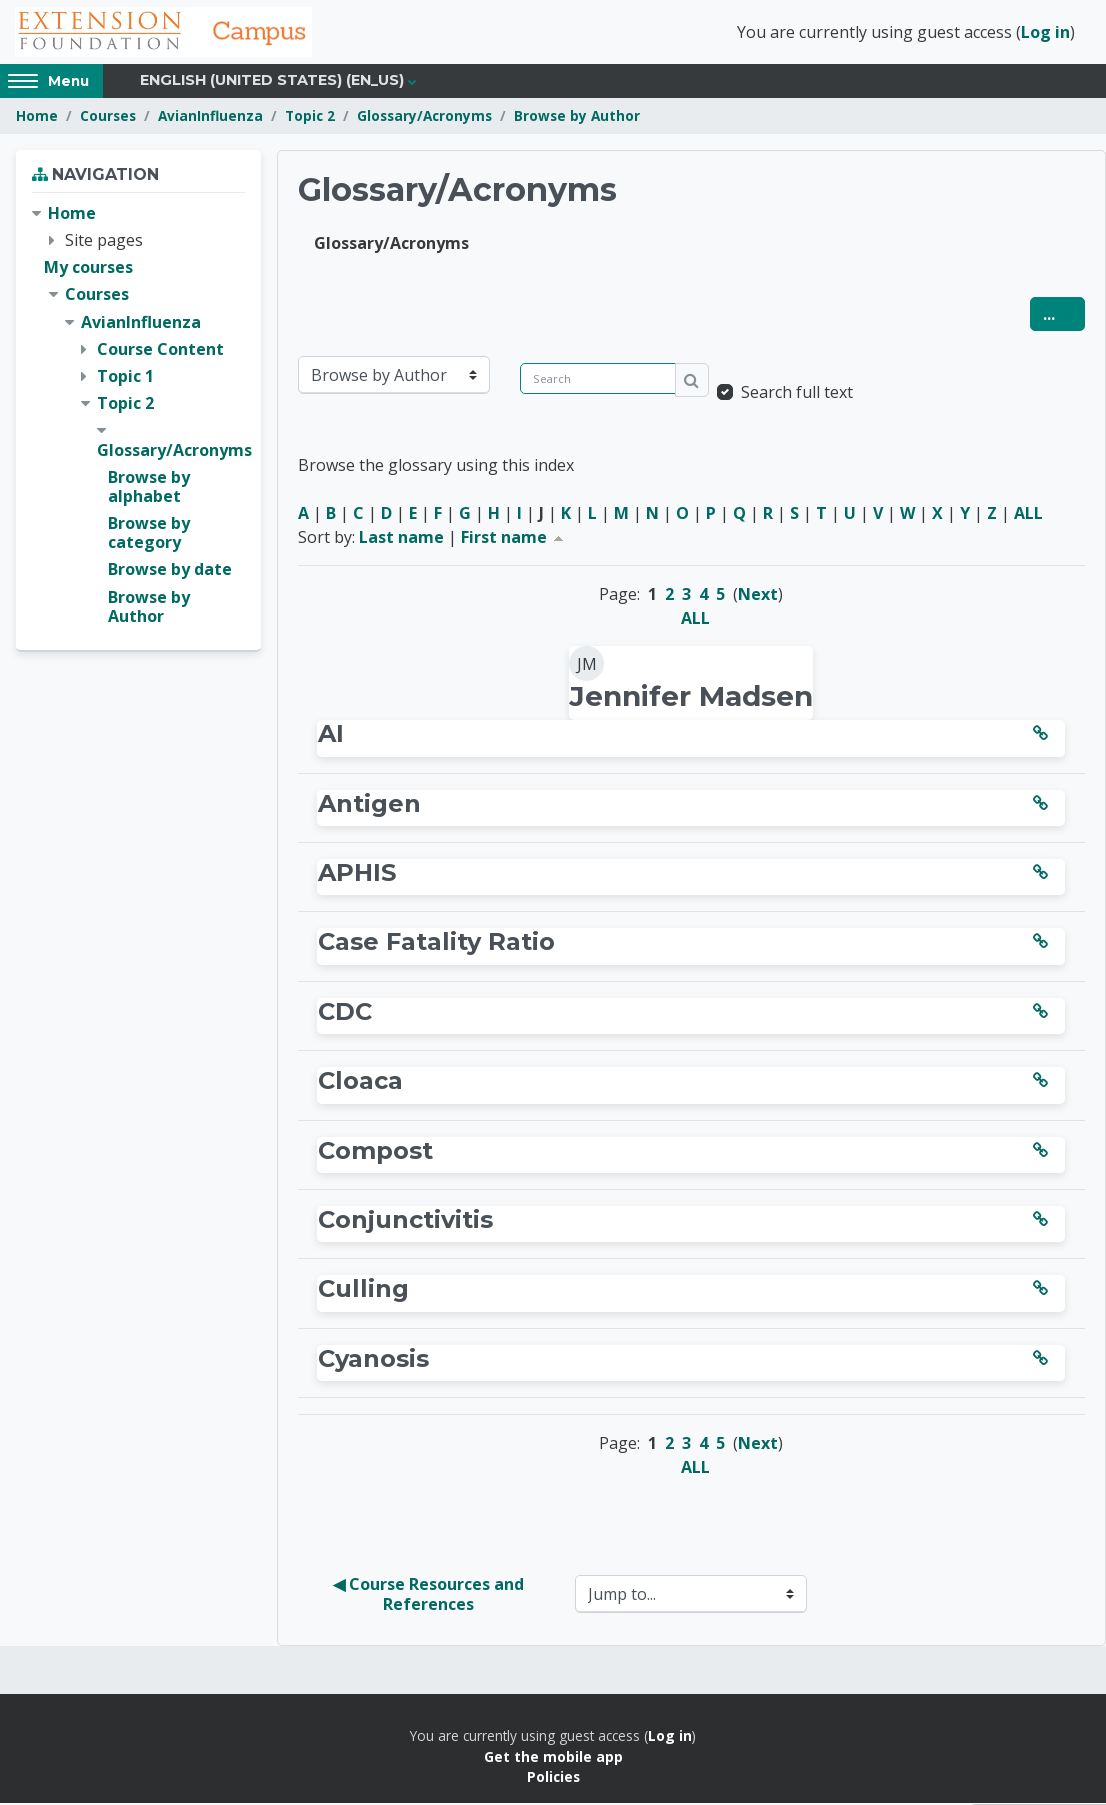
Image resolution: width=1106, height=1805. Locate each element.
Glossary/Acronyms (424, 117)
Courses (108, 117)
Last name (401, 539)
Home (37, 117)
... (1064, 315)
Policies (553, 1778)
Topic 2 (310, 117)
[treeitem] (138, 417)
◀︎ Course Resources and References (430, 1596)
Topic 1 (125, 378)
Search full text (797, 394)
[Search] (598, 380)
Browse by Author (577, 117)
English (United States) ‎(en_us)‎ (272, 82)
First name (514, 539)
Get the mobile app (553, 1757)
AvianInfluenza (210, 117)
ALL (1028, 515)
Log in (1045, 33)
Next (758, 596)
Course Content (160, 351)
